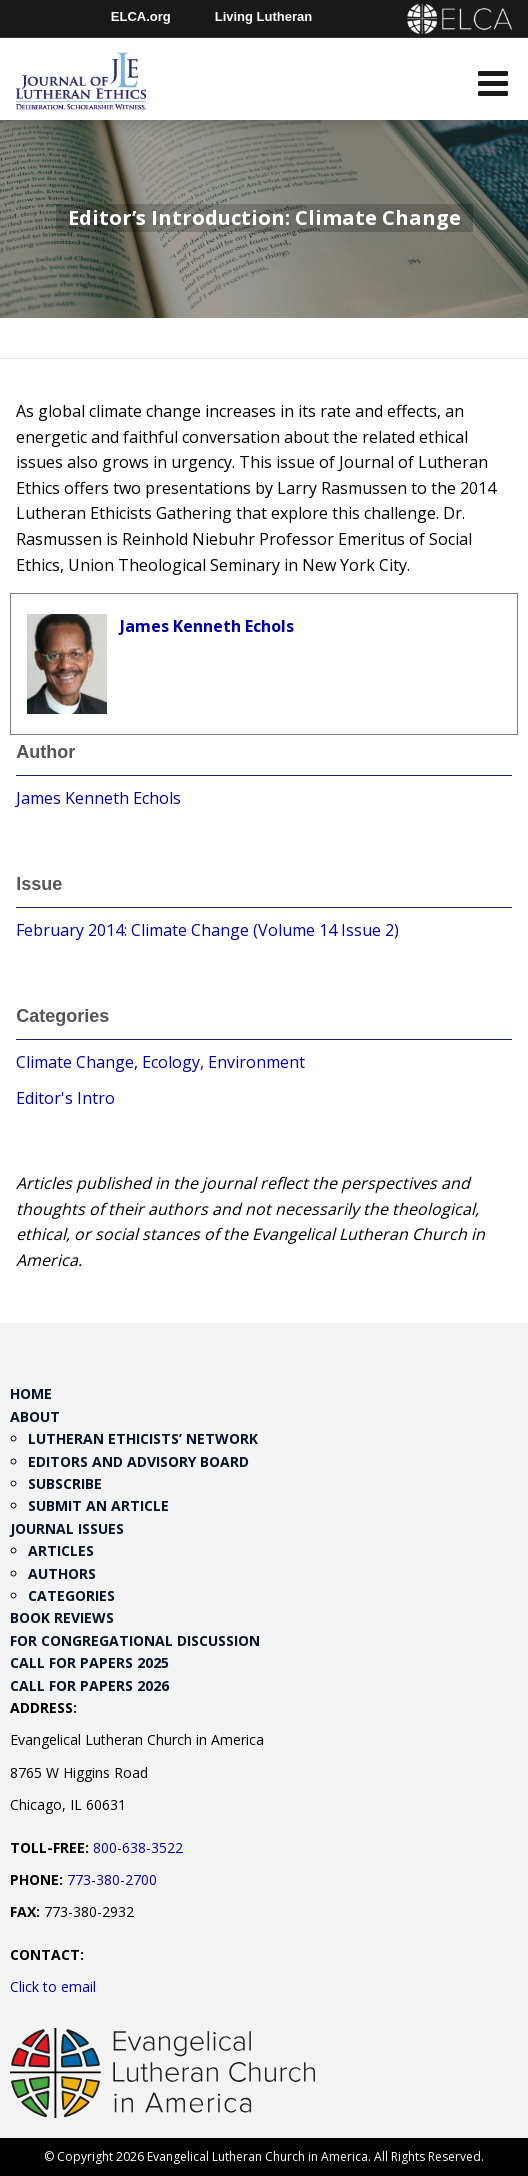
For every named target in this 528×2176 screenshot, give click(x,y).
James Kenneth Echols (207, 626)
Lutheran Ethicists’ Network (143, 1438)
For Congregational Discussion (135, 1640)
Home (31, 1393)
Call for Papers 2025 (89, 1662)
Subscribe (65, 1483)
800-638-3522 (138, 1847)
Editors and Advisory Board (138, 1461)
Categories (71, 1595)
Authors (62, 1573)
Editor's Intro (65, 1098)
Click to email (53, 1986)
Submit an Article (98, 1505)
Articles (61, 1550)
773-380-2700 (112, 1879)
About (35, 1416)
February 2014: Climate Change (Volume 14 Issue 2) (207, 930)
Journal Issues (67, 1528)
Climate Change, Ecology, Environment (160, 1062)
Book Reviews (62, 1617)
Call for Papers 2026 (89, 1685)
